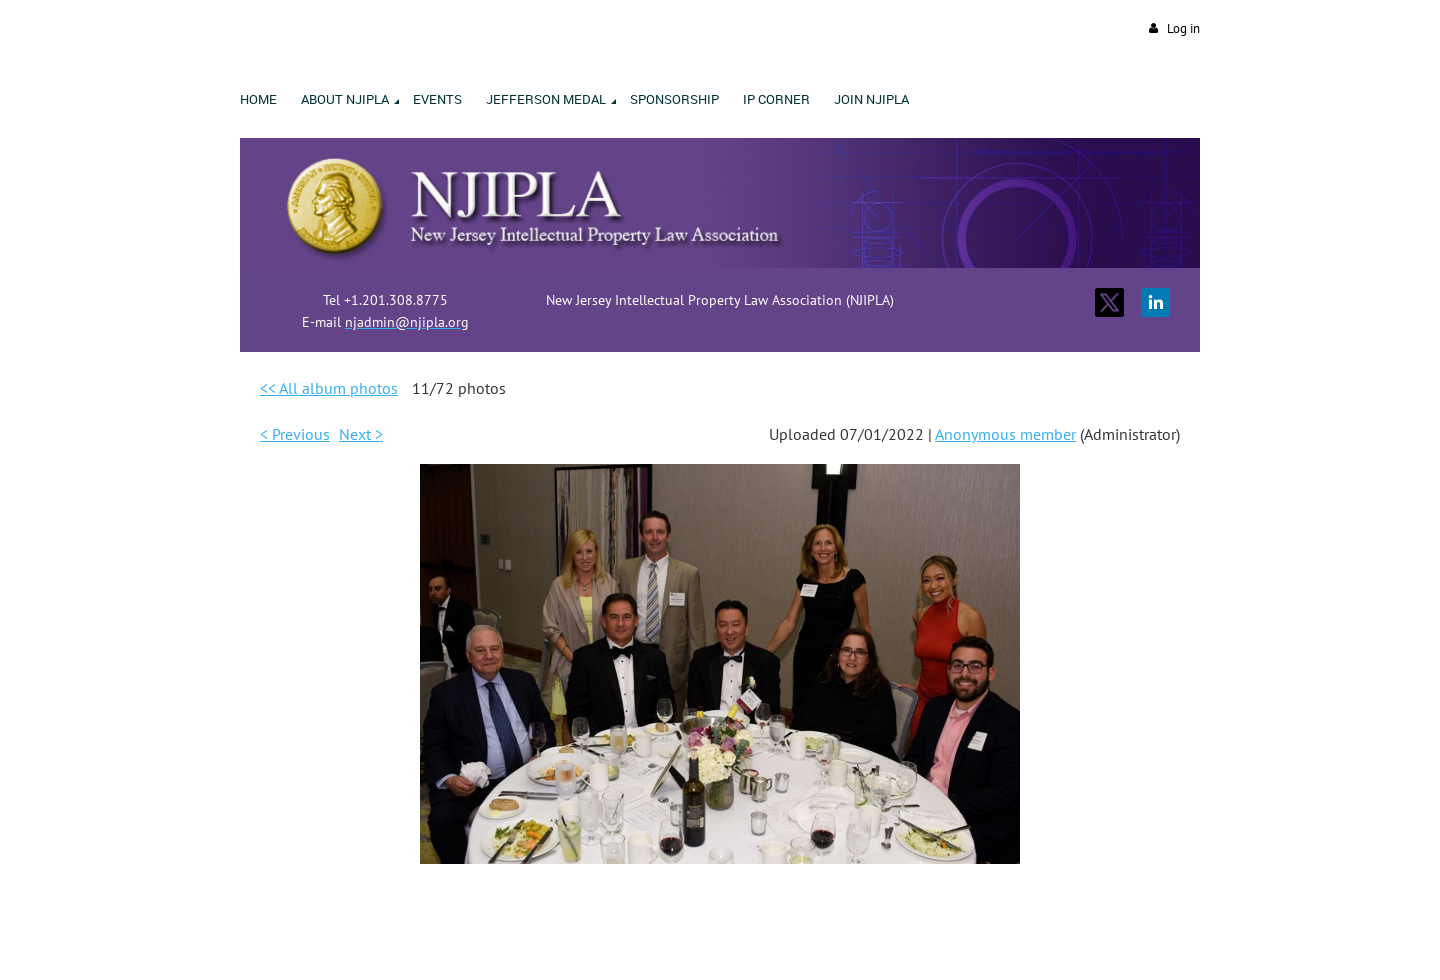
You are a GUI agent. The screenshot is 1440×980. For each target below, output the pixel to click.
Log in (1183, 28)
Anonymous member (1005, 434)
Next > (361, 434)
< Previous (295, 434)
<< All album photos (329, 388)
